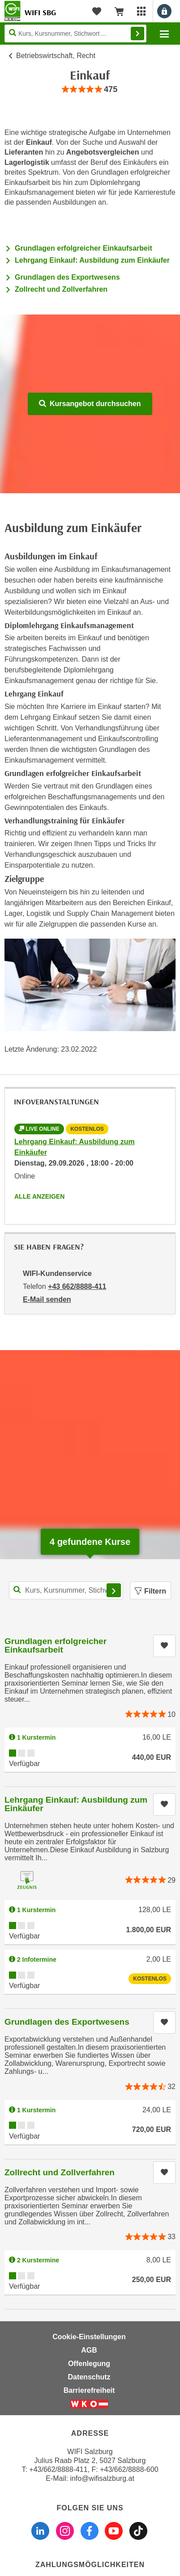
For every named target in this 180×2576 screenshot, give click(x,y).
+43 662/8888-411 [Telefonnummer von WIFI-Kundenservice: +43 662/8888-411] (77, 1286)
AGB (89, 2350)
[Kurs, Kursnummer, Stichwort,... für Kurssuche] (66, 1590)
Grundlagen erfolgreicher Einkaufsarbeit (83, 248)
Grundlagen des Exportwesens (67, 277)
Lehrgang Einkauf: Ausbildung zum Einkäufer (92, 260)
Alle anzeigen (39, 1196)
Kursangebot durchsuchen (90, 403)
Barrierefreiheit (89, 2390)
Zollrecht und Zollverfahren (61, 289)
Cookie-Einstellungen (89, 2337)
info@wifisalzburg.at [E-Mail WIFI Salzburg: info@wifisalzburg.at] (102, 2478)
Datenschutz (89, 2377)
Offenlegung (89, 2363)
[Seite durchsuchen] (75, 33)
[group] (90, 89)
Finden (137, 33)
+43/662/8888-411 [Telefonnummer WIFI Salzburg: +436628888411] (58, 2469)
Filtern (150, 1591)
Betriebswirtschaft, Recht (55, 55)
